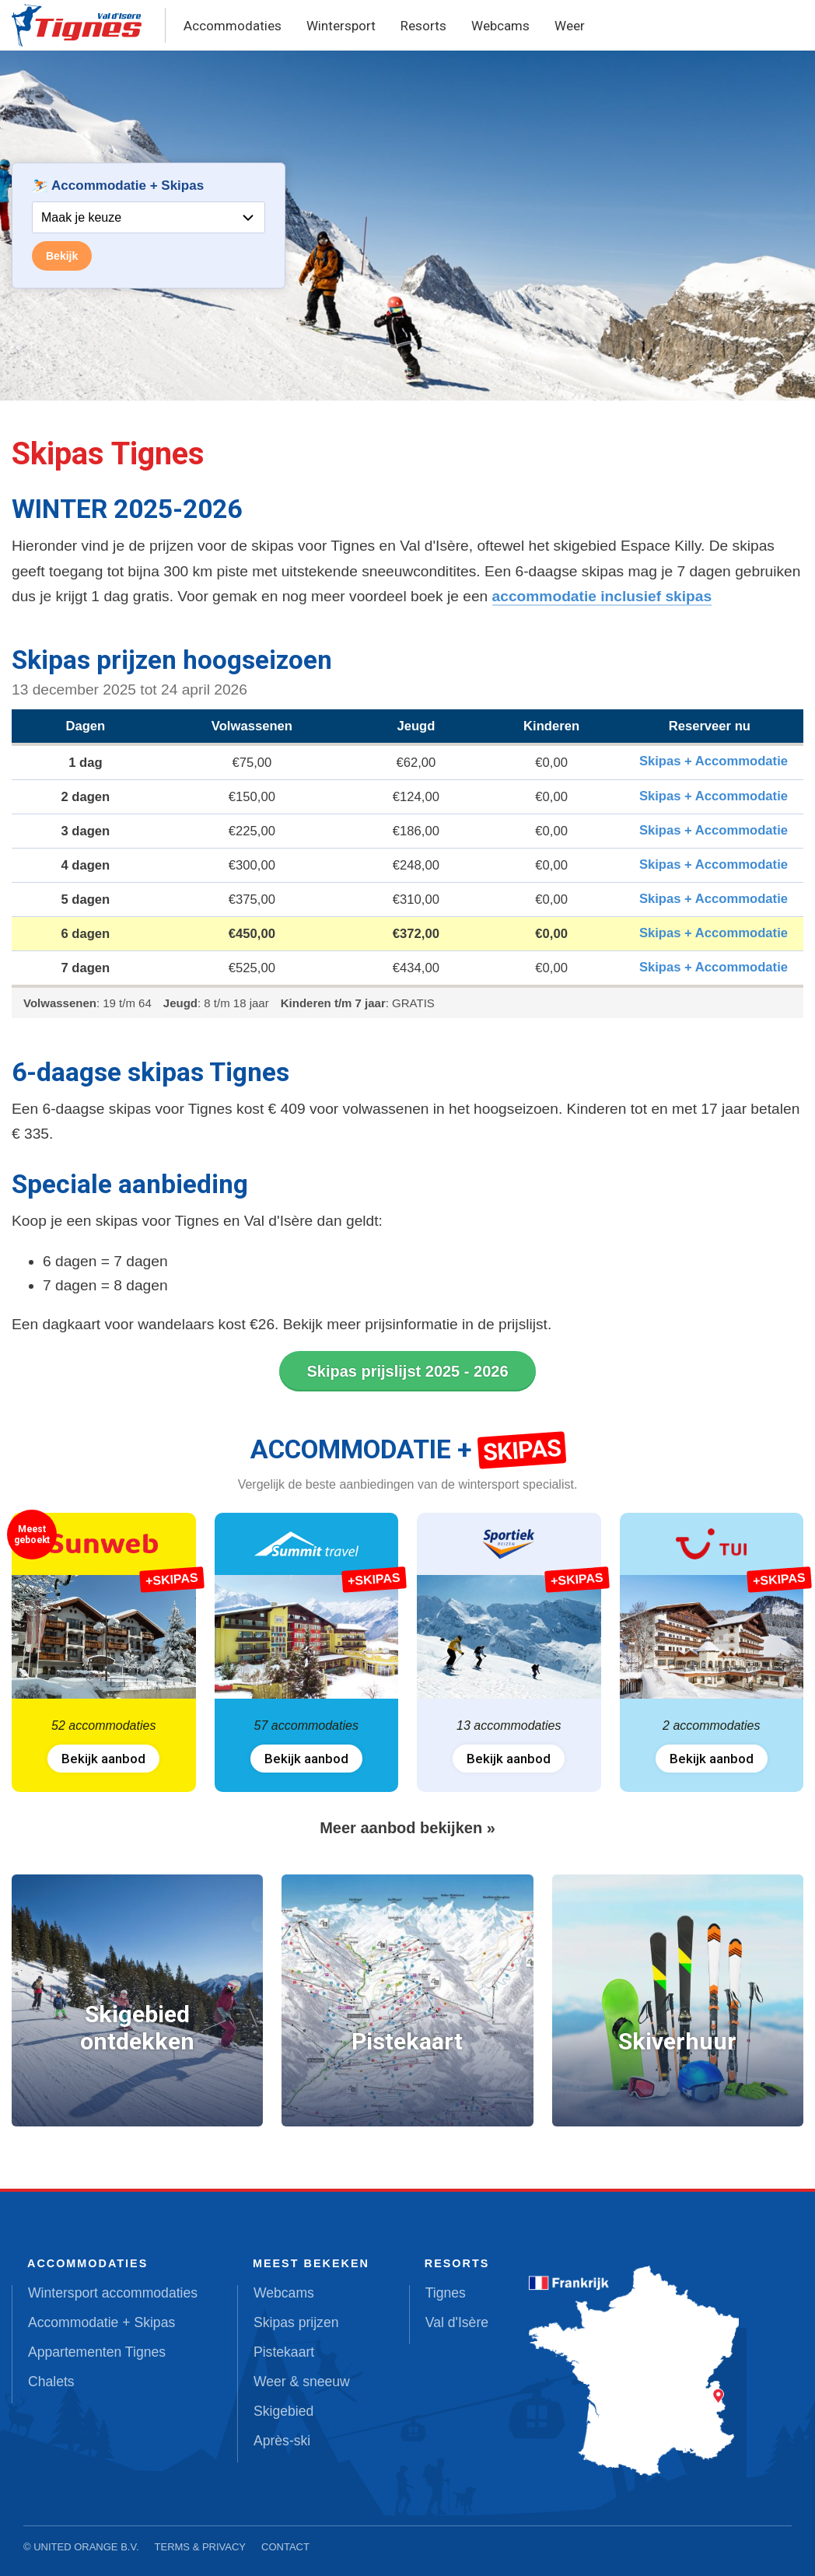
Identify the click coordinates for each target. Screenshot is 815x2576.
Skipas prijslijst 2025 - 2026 (407, 1371)
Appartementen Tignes (97, 2352)
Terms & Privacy (201, 2547)
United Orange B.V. (85, 2547)
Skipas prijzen (296, 2322)
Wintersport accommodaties (113, 2293)
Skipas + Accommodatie (713, 761)
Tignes (445, 2293)
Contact (285, 2547)
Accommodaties (233, 25)
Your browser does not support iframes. (148, 226)
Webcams (500, 25)
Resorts (423, 25)
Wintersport (341, 25)
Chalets (51, 2381)
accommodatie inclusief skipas (602, 596)
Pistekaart (284, 2352)
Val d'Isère (456, 2322)
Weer (569, 25)
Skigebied (283, 2411)
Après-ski (282, 2440)
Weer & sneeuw (302, 2381)
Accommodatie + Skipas (101, 2322)
